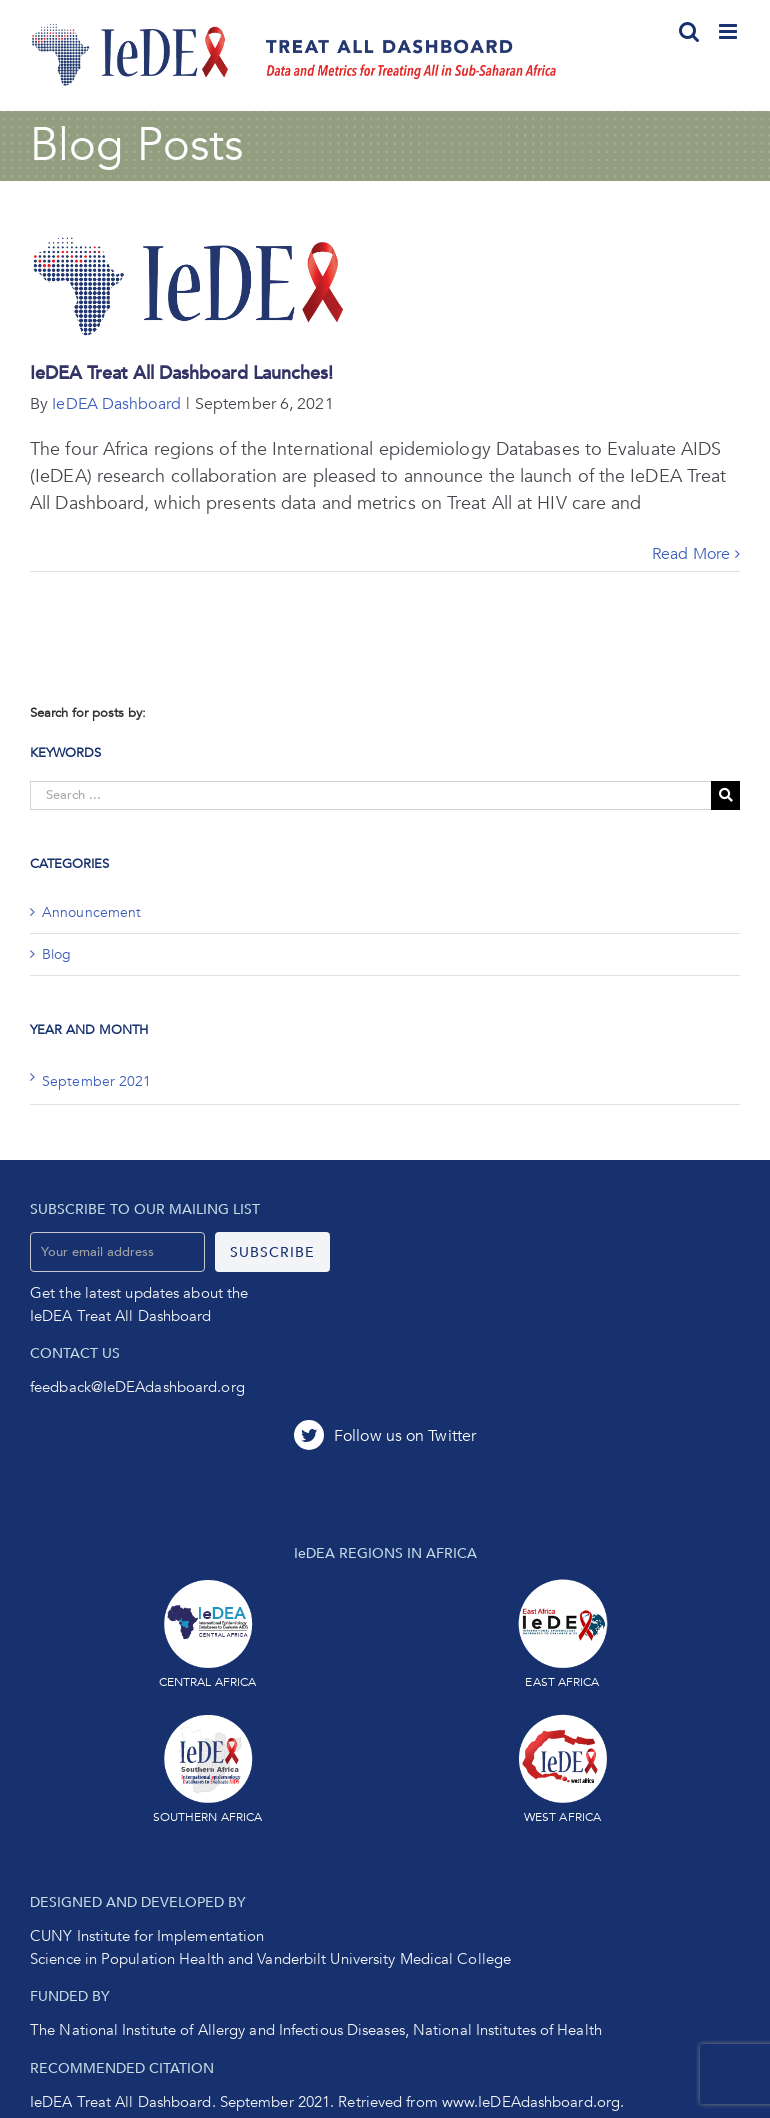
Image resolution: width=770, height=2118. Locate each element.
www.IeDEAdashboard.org (531, 2102)
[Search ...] (370, 795)
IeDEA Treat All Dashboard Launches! (181, 373)
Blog (56, 954)
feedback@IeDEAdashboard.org (137, 1387)
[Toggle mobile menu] (729, 31)
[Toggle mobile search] (689, 31)
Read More (691, 554)
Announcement (91, 912)
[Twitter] (385, 1435)
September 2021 (96, 1081)
